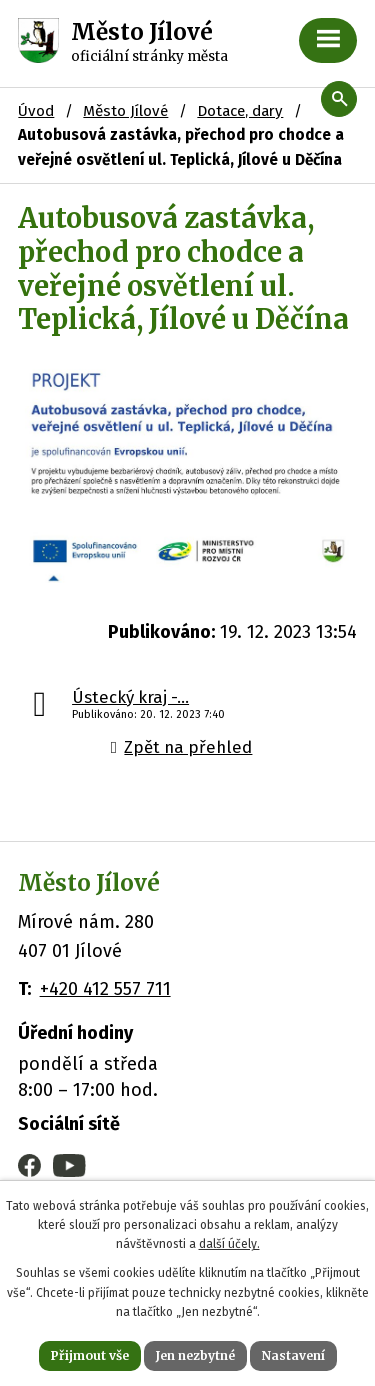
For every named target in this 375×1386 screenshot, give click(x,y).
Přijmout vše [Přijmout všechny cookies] (90, 1355)
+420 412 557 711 (105, 989)
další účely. (229, 1244)
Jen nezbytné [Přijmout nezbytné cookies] (195, 1355)
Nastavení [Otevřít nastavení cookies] (293, 1355)
